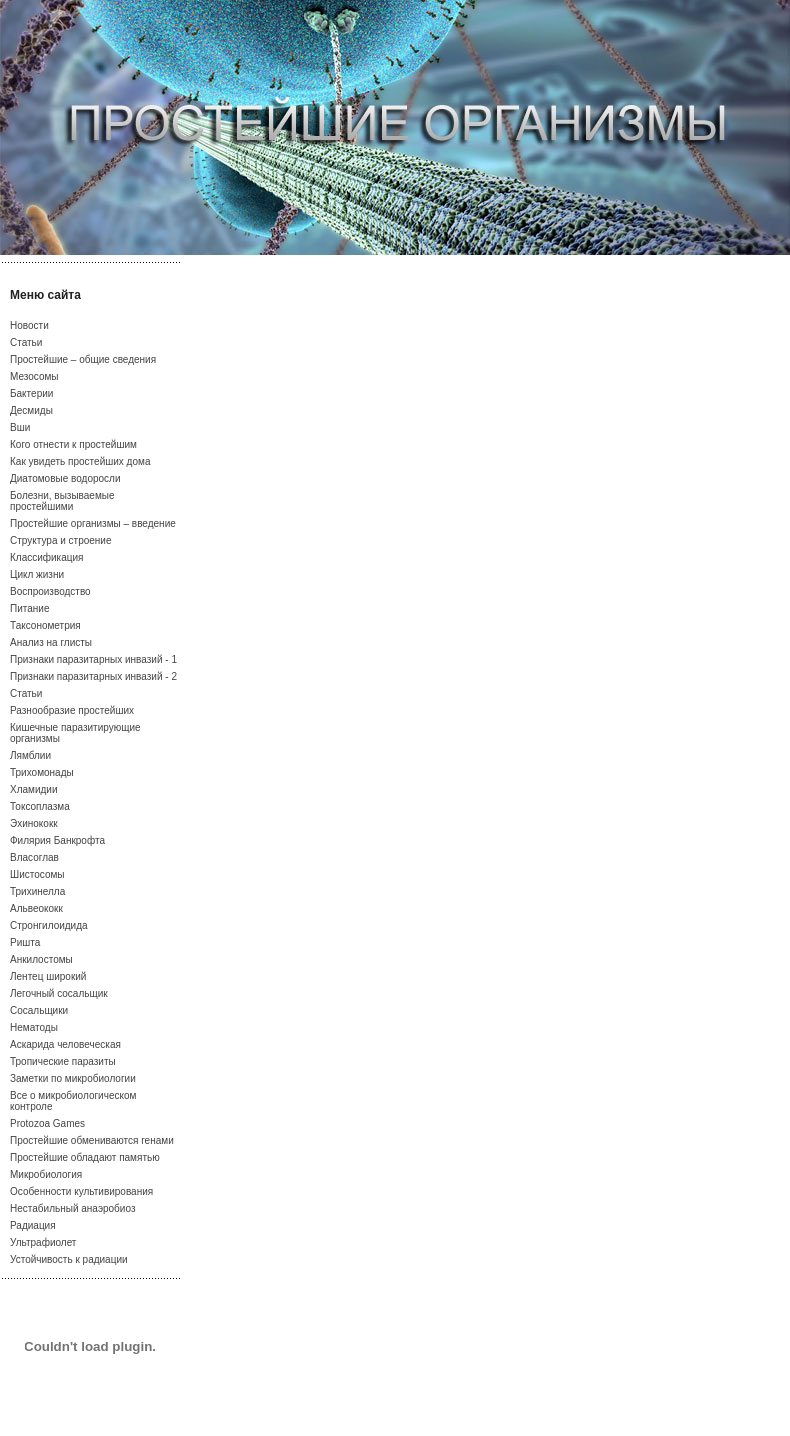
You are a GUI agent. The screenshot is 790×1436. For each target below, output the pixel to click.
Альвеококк (36, 908)
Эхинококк (34, 823)
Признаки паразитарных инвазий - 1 (93, 659)
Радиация (33, 1225)
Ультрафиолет (43, 1242)
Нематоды (34, 1027)
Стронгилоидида (49, 925)
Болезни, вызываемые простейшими (62, 501)
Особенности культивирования (81, 1191)
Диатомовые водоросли (65, 478)
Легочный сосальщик (59, 993)
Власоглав (34, 857)
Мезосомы (34, 376)
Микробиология (46, 1174)
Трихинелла (37, 891)
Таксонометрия (45, 625)
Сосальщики (39, 1010)
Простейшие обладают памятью (85, 1157)
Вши (20, 427)
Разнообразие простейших (72, 710)
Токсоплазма (40, 806)
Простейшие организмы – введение (93, 523)
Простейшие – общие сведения (83, 359)
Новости (29, 325)
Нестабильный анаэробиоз (72, 1208)
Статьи (26, 342)
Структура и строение (61, 540)
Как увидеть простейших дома (80, 461)
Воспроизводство (50, 591)
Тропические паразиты (63, 1061)
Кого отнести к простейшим (73, 444)
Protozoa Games (47, 1123)
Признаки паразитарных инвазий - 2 (93, 676)
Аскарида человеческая (65, 1044)
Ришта (25, 942)
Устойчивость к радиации (69, 1259)
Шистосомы (37, 874)
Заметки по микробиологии (73, 1078)
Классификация (47, 557)
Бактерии (31, 393)
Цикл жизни (37, 574)
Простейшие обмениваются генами (92, 1140)
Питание (29, 608)
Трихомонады (42, 772)
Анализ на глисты (51, 642)
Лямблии (30, 755)
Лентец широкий (48, 976)
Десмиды (31, 410)
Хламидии (34, 789)
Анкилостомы (41, 959)
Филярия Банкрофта (57, 840)
